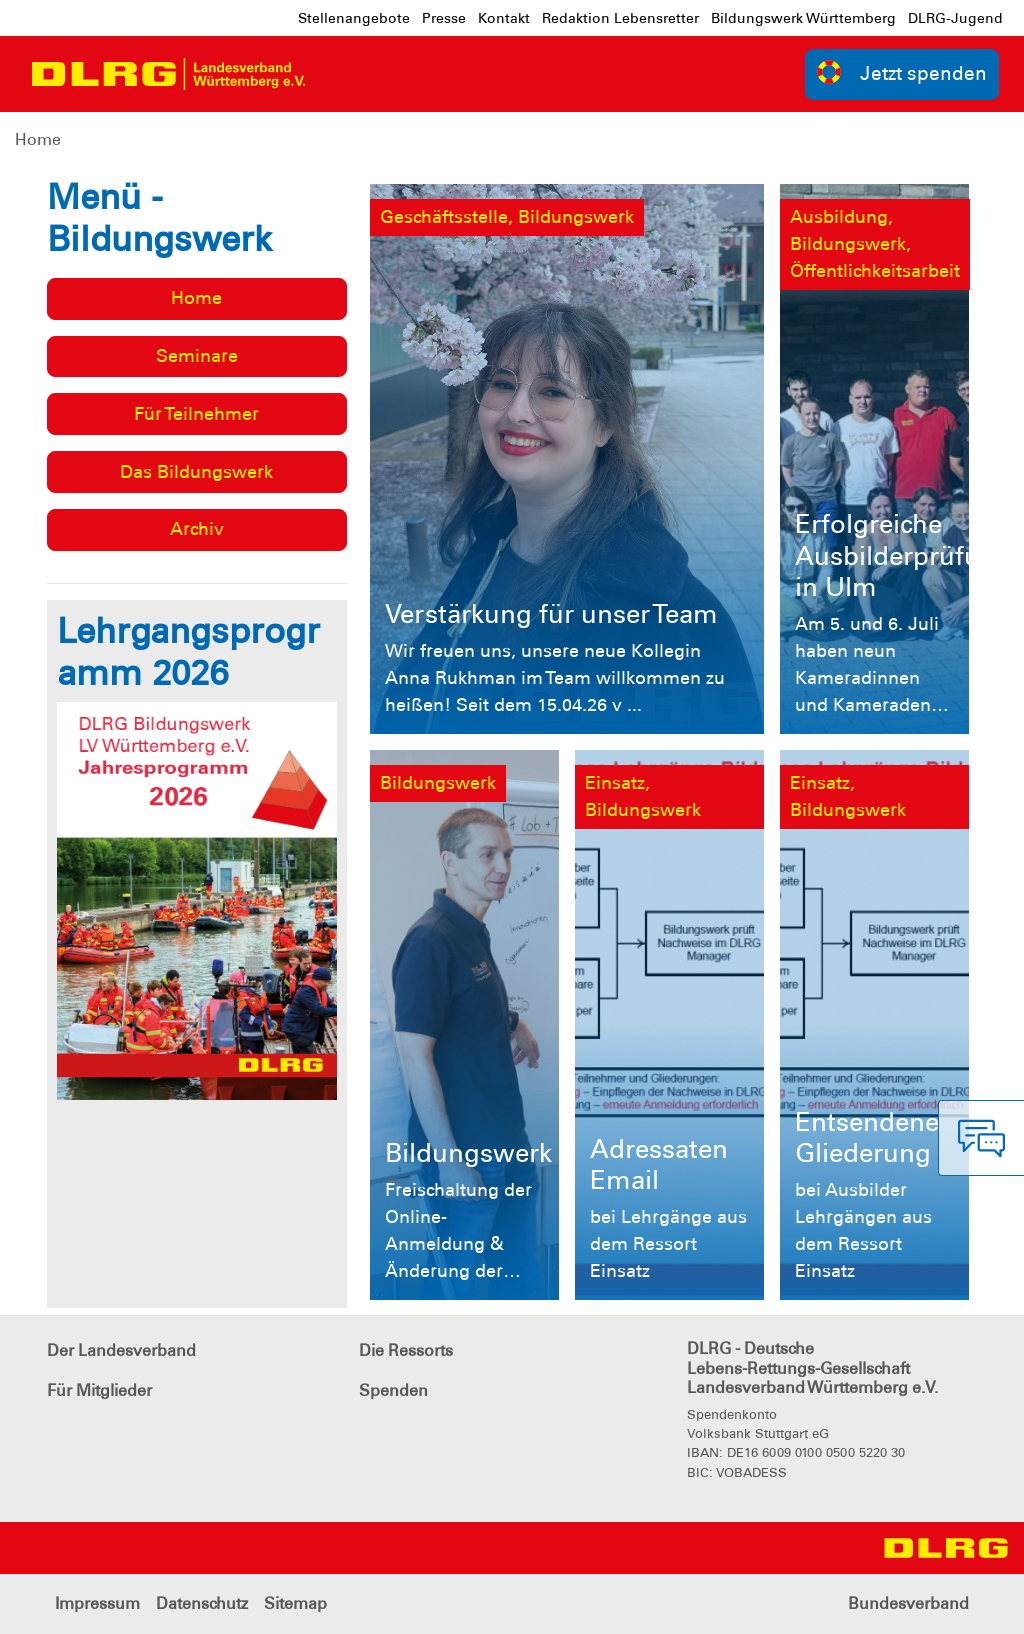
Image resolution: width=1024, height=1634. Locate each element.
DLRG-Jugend (955, 18)
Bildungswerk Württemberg (803, 18)
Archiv (197, 529)
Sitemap (295, 1603)
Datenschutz (202, 1603)
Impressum (97, 1603)
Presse (444, 18)
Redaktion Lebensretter (620, 18)
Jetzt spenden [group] (902, 72)
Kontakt (504, 18)
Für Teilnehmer (196, 414)
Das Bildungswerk (196, 472)
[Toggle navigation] (339, 74)
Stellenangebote (354, 18)
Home (38, 139)
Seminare (197, 356)
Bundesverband (908, 1603)
